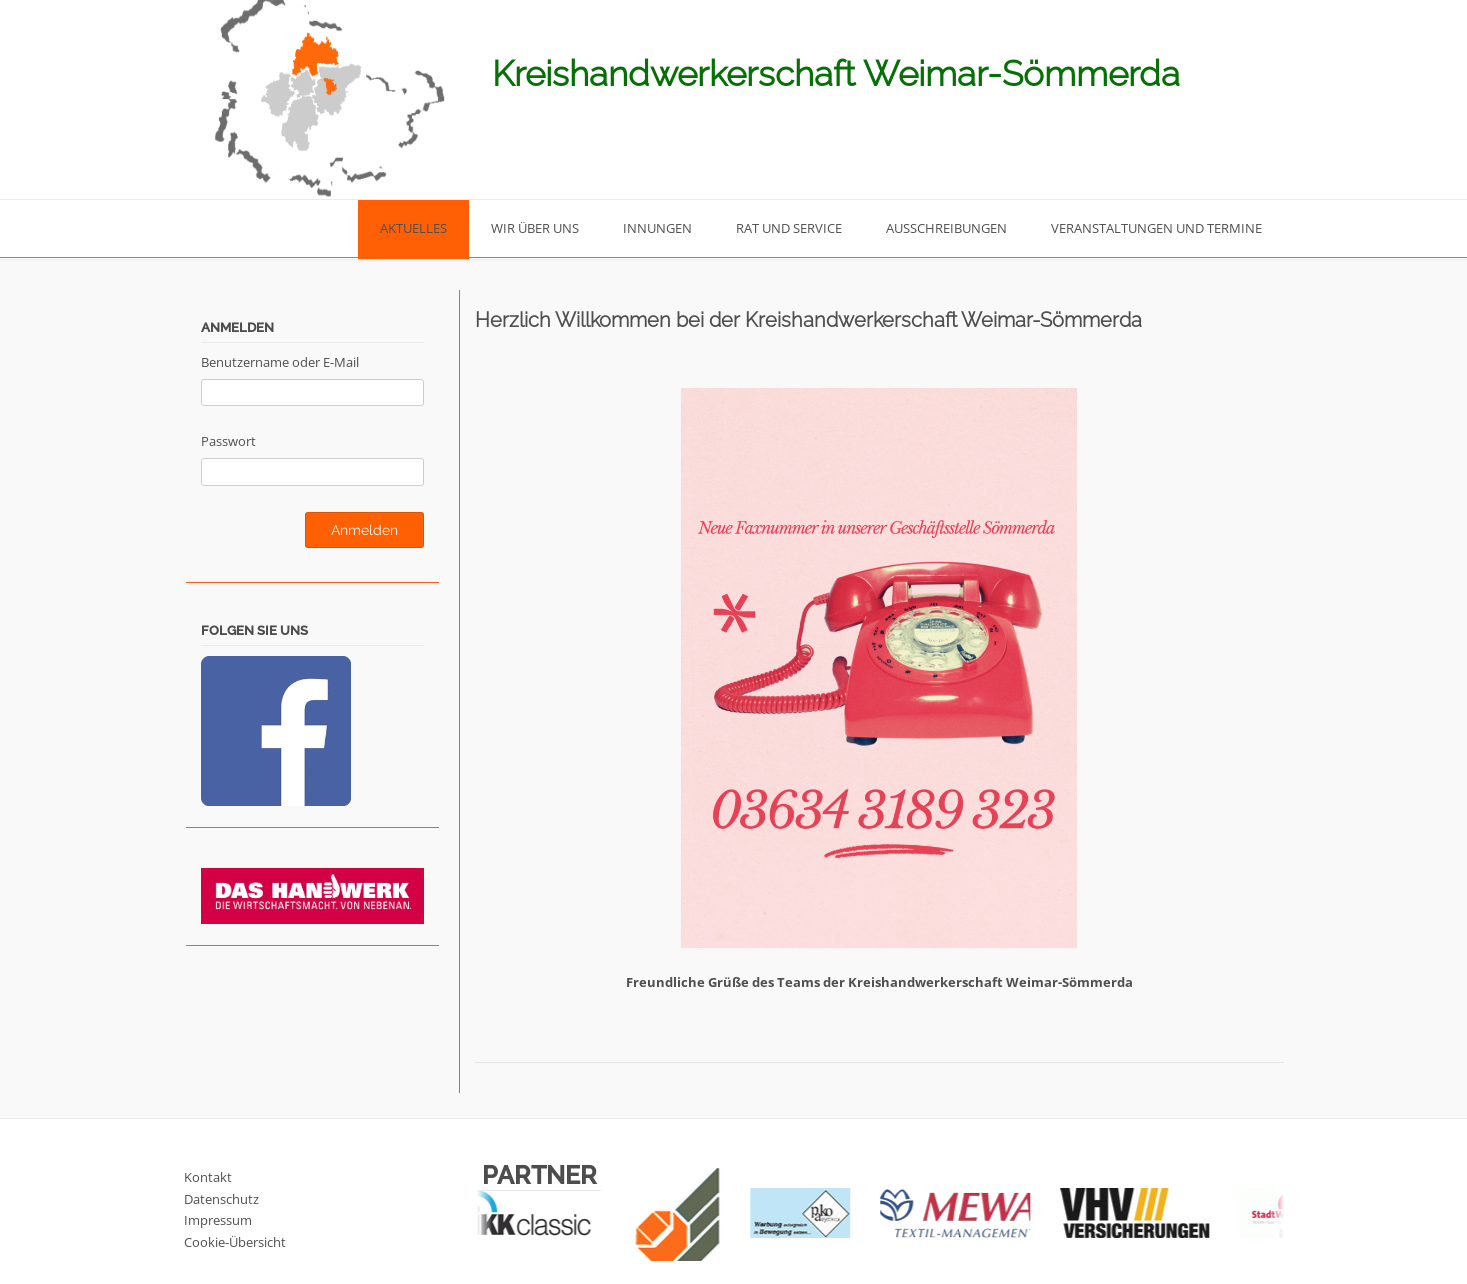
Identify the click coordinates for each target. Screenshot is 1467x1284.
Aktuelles (413, 228)
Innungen (657, 228)
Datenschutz (221, 1199)
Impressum (218, 1220)
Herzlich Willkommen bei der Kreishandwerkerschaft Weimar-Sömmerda (808, 320)
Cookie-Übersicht (235, 1242)
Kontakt (208, 1177)
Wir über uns (535, 228)
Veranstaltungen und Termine (1156, 228)
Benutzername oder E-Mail (280, 362)
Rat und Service (789, 228)
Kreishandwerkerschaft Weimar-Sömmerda (836, 73)
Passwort (228, 441)
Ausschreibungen (946, 228)
